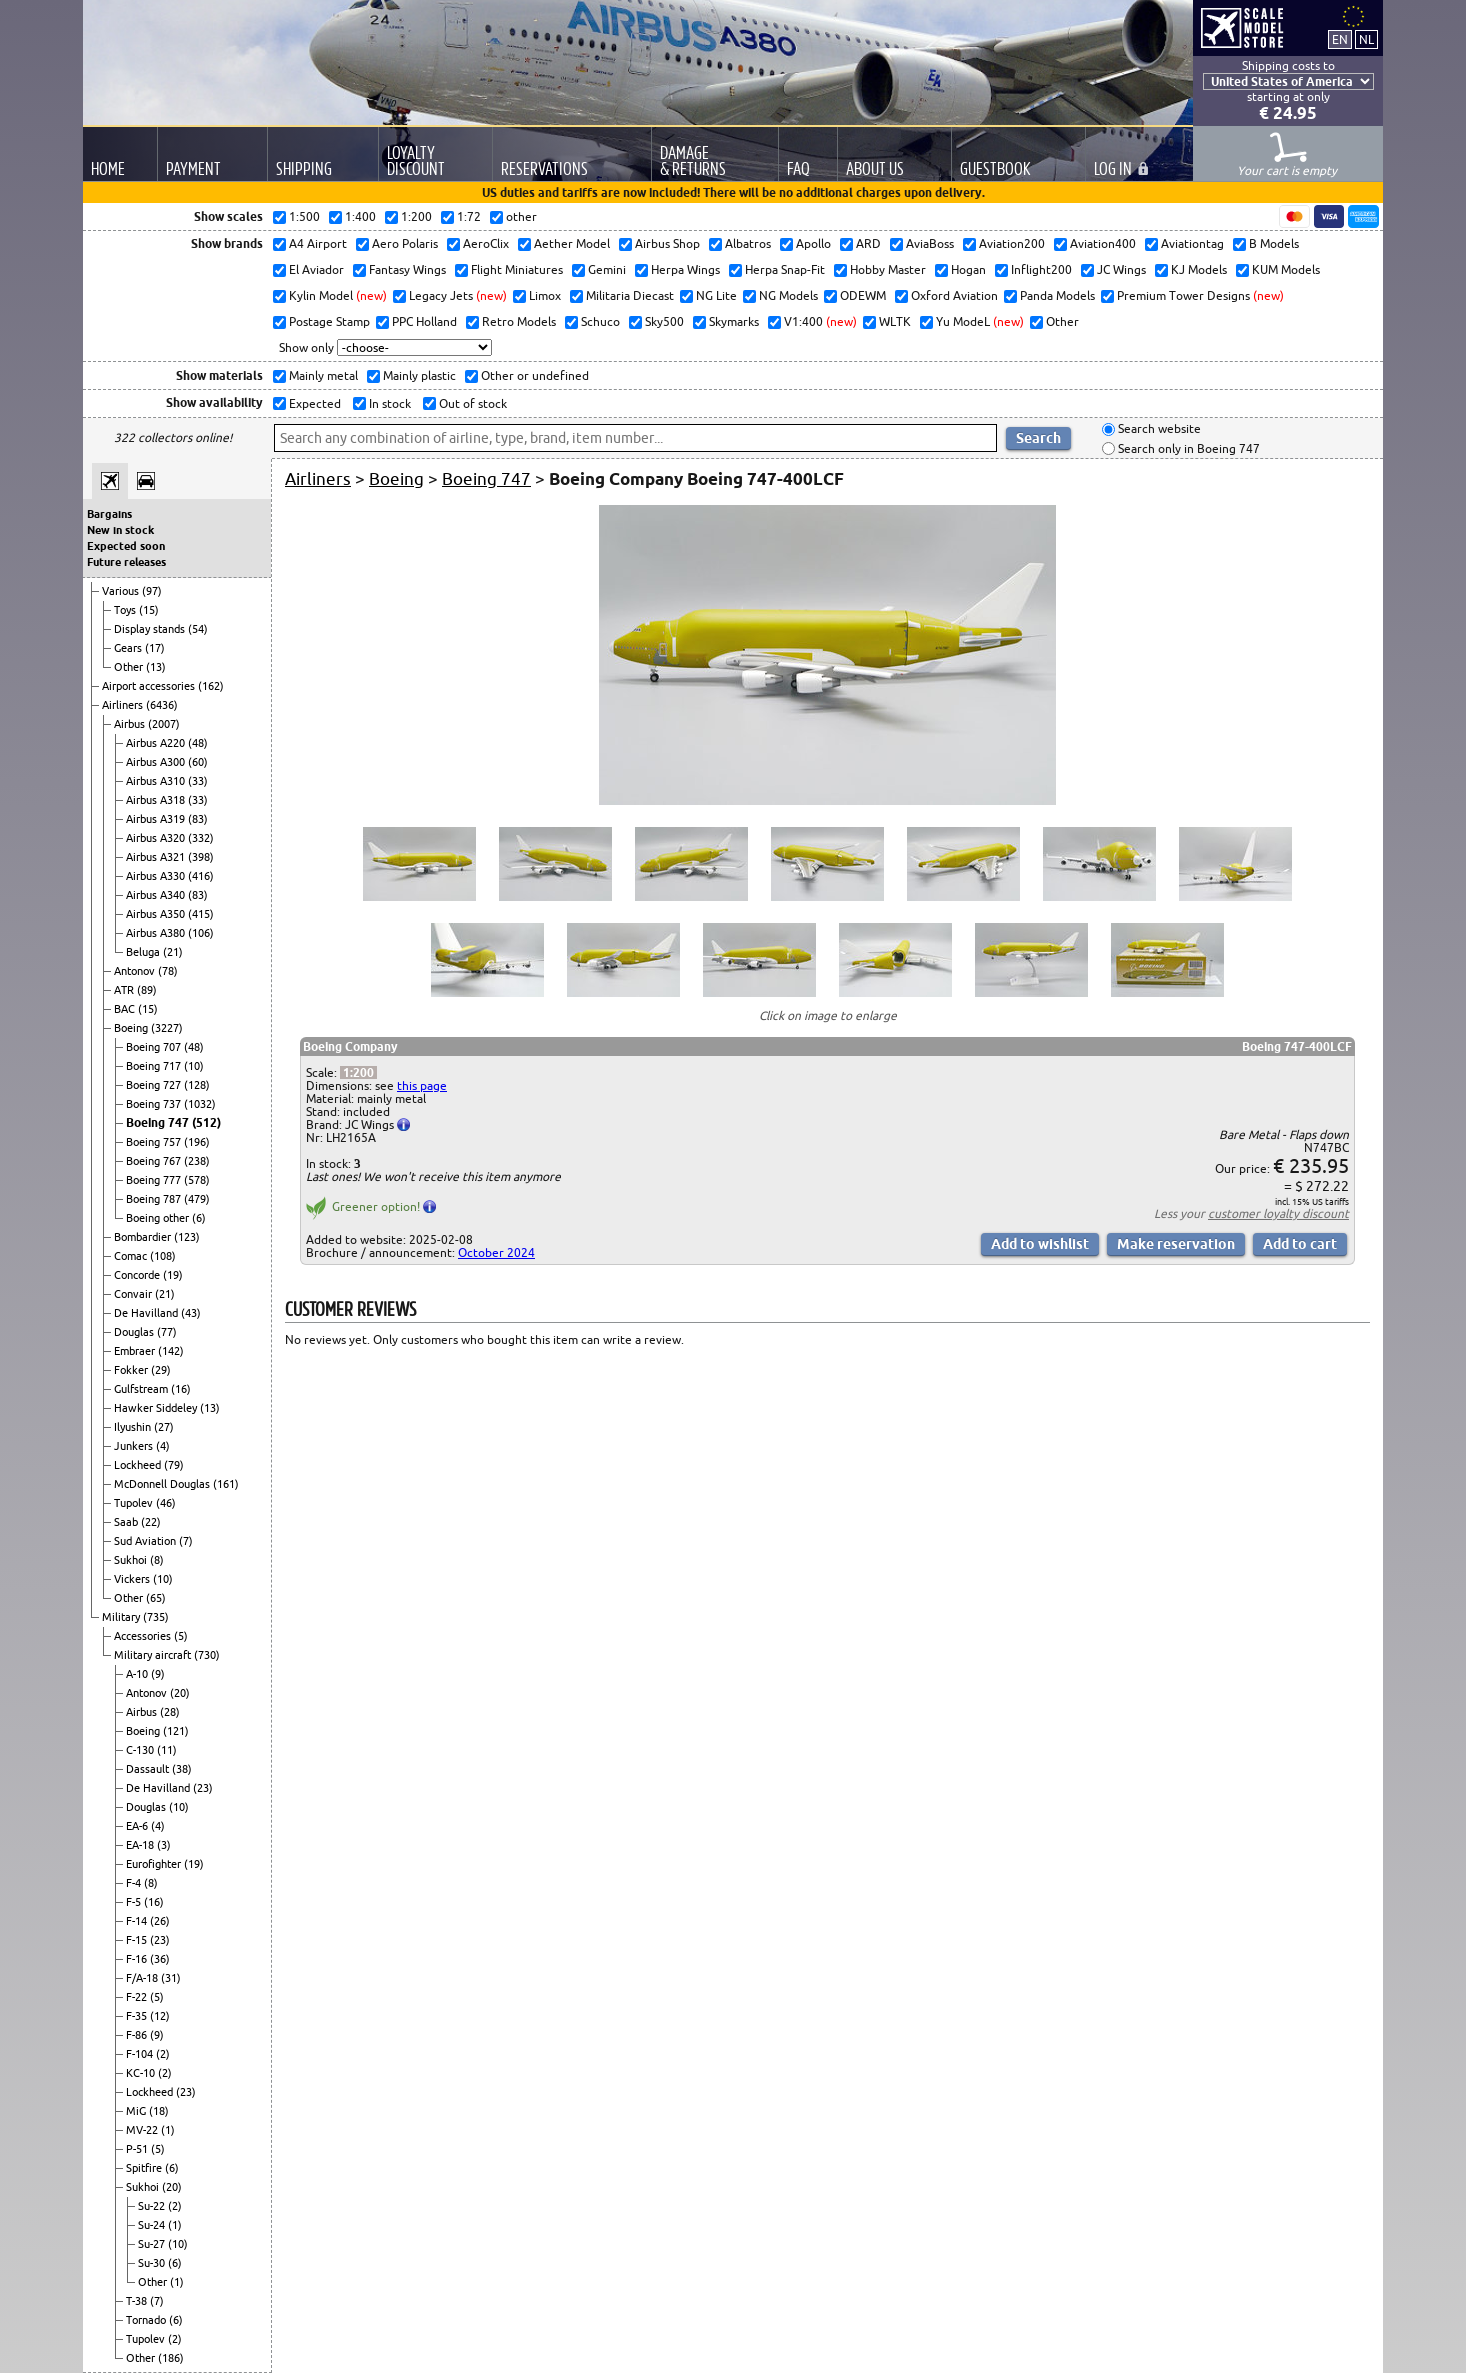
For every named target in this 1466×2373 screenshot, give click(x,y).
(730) (207, 1655)
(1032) (200, 1104)
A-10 (138, 1674)
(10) (194, 1066)
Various (122, 591)
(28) (170, 1712)
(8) (157, 1560)
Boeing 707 (155, 1047)
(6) (199, 1218)
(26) (160, 1921)
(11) (167, 1750)
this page (422, 1085)
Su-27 (153, 2244)
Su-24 (153, 2225)
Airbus (131, 724)
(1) (168, 2130)
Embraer (136, 1351)
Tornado (147, 2320)
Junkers (135, 1446)
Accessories (144, 1636)
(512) (206, 1122)
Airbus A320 (157, 838)
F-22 (138, 1997)
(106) (201, 933)
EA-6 (138, 1826)
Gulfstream (142, 1389)
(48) (198, 743)
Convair (134, 1294)
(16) (181, 1389)
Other (130, 667)
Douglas (135, 1332)
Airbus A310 (157, 781)
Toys (126, 610)
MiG (137, 2111)
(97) (152, 591)
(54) (198, 629)
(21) (173, 952)
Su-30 (153, 2263)
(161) (226, 1484)
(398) (201, 857)
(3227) (167, 1028)
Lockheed (139, 1465)
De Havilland (147, 1313)
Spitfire (145, 2168)
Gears (129, 648)
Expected (313, 403)
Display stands (151, 629)
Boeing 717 (155, 1066)
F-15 (138, 1940)
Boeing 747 (159, 1122)
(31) (171, 1978)
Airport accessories (150, 686)
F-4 (135, 1883)
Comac (132, 1256)
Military (122, 1617)
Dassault (149, 1769)
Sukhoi (132, 1560)
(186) (171, 2358)
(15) (149, 610)
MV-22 (143, 2130)
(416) (201, 876)
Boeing (132, 1028)
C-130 (141, 1750)
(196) (197, 1142)
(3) (164, 1845)
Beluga (144, 952)
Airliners (124, 705)
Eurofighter (155, 1864)
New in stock (120, 530)
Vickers (133, 1579)
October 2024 (496, 1252)
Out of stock (471, 403)
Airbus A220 (157, 743)
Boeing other (159, 1218)
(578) (197, 1180)
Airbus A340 (157, 895)
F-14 (138, 1921)
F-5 (135, 1902)
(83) (198, 819)
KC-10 (142, 2073)
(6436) (162, 705)
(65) (156, 1598)
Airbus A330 (157, 876)
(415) (201, 914)
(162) (211, 686)
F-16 (138, 1959)
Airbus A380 (157, 933)
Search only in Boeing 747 (1187, 448)
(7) (186, 1541)
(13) (156, 667)
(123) (187, 1237)
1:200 (358, 1072)
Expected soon (126, 546)
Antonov (136, 971)
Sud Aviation (146, 1541)
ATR (125, 990)
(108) (163, 1256)
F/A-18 (143, 1978)
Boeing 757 (155, 1142)
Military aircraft (154, 1655)
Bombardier (144, 1237)
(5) (181, 1636)
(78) (168, 971)
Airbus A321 (157, 857)
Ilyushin (134, 1427)
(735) (156, 1617)
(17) (155, 648)
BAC (126, 1009)
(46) (166, 1503)
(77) (167, 1332)
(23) (203, 1788)
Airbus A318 (157, 800)
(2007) (164, 724)
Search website (1158, 429)
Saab (127, 1522)
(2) (163, 2054)
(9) (158, 1674)
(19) (173, 1275)
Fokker (132, 1370)
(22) (151, 1522)
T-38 (138, 2301)
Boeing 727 (155, 1085)
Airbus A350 (157, 914)
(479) (197, 1199)
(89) (147, 990)
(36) (160, 1959)
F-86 (138, 2035)
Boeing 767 (155, 1161)
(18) (159, 2111)
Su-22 (153, 2206)
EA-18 (141, 1845)
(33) (198, 781)
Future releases (126, 562)
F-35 (138, 2016)
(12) (160, 2016)
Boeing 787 (155, 1199)
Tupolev (135, 1503)
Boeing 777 (155, 1180)
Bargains (109, 514)
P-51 (138, 2149)
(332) (201, 838)
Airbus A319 (157, 819)
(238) (197, 1161)
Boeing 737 (155, 1104)
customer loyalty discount (1278, 1213)
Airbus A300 (157, 762)
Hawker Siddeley (157, 1408)
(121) (176, 1731)
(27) (164, 1427)
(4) (163, 1446)
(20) (180, 1693)
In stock (388, 403)
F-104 (141, 2054)
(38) (182, 1769)
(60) (198, 762)
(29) (161, 1370)
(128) (197, 1085)
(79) (174, 1465)
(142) (171, 1351)
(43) (191, 1313)
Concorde (138, 1275)
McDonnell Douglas (163, 1484)
